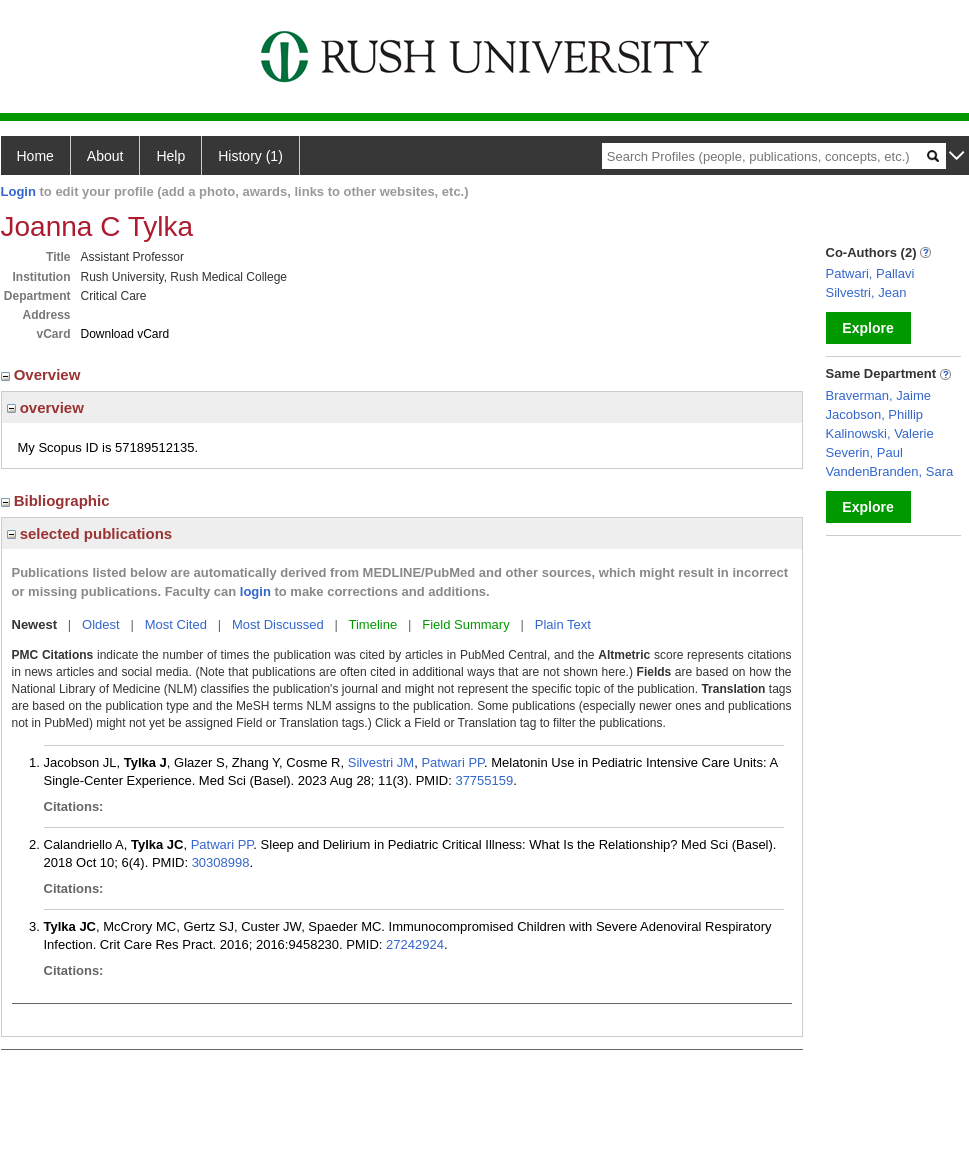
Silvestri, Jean (866, 292)
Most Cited (176, 624)
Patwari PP (452, 762)
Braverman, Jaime (878, 395)
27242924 (415, 944)
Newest (35, 624)
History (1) (250, 156)
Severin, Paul (864, 452)
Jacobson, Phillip (875, 414)
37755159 (484, 780)
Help (170, 156)
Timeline (373, 624)
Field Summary (465, 624)
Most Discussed (278, 624)
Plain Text (563, 624)
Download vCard (125, 334)
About (105, 156)
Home (35, 156)
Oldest (101, 624)
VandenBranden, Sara (890, 471)
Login (18, 191)
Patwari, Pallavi (870, 273)
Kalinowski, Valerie (880, 433)
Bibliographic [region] (57, 500)
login (255, 591)
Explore (867, 328)
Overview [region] (43, 374)
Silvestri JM (381, 762)
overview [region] (45, 407)
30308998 (221, 862)
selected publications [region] (90, 533)
